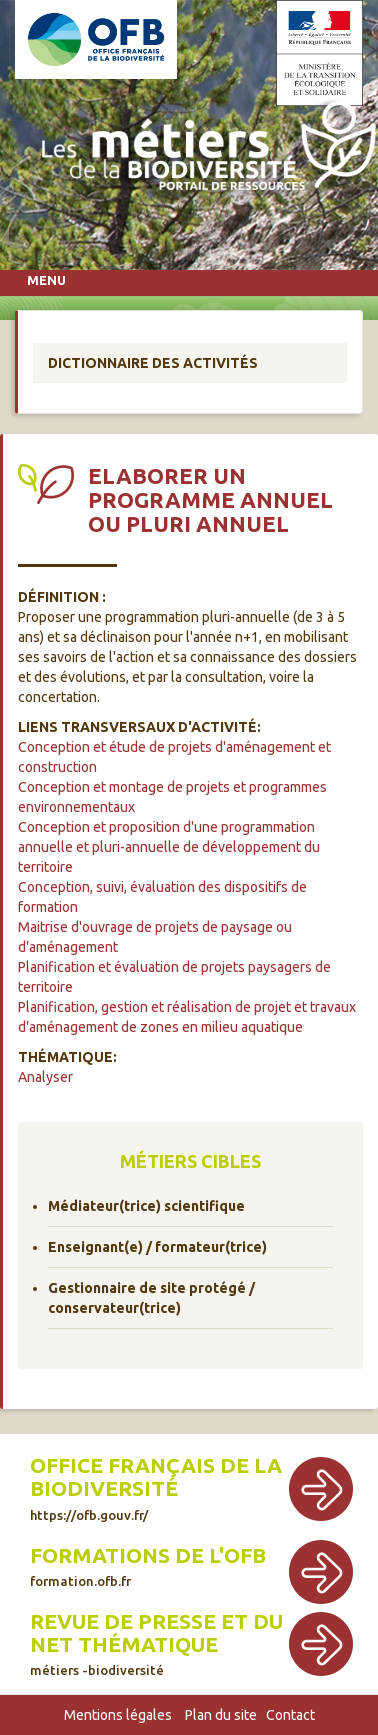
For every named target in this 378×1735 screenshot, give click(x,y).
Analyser (45, 1077)
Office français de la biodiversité (156, 1487)
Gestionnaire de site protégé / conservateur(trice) (151, 1298)
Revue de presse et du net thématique (156, 1643)
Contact (290, 1715)
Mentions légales (118, 1715)
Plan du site (221, 1715)
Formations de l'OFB (148, 1566)
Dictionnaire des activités (153, 363)
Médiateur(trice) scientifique (146, 1206)
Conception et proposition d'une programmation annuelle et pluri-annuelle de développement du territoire (169, 847)
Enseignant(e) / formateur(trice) (157, 1247)
